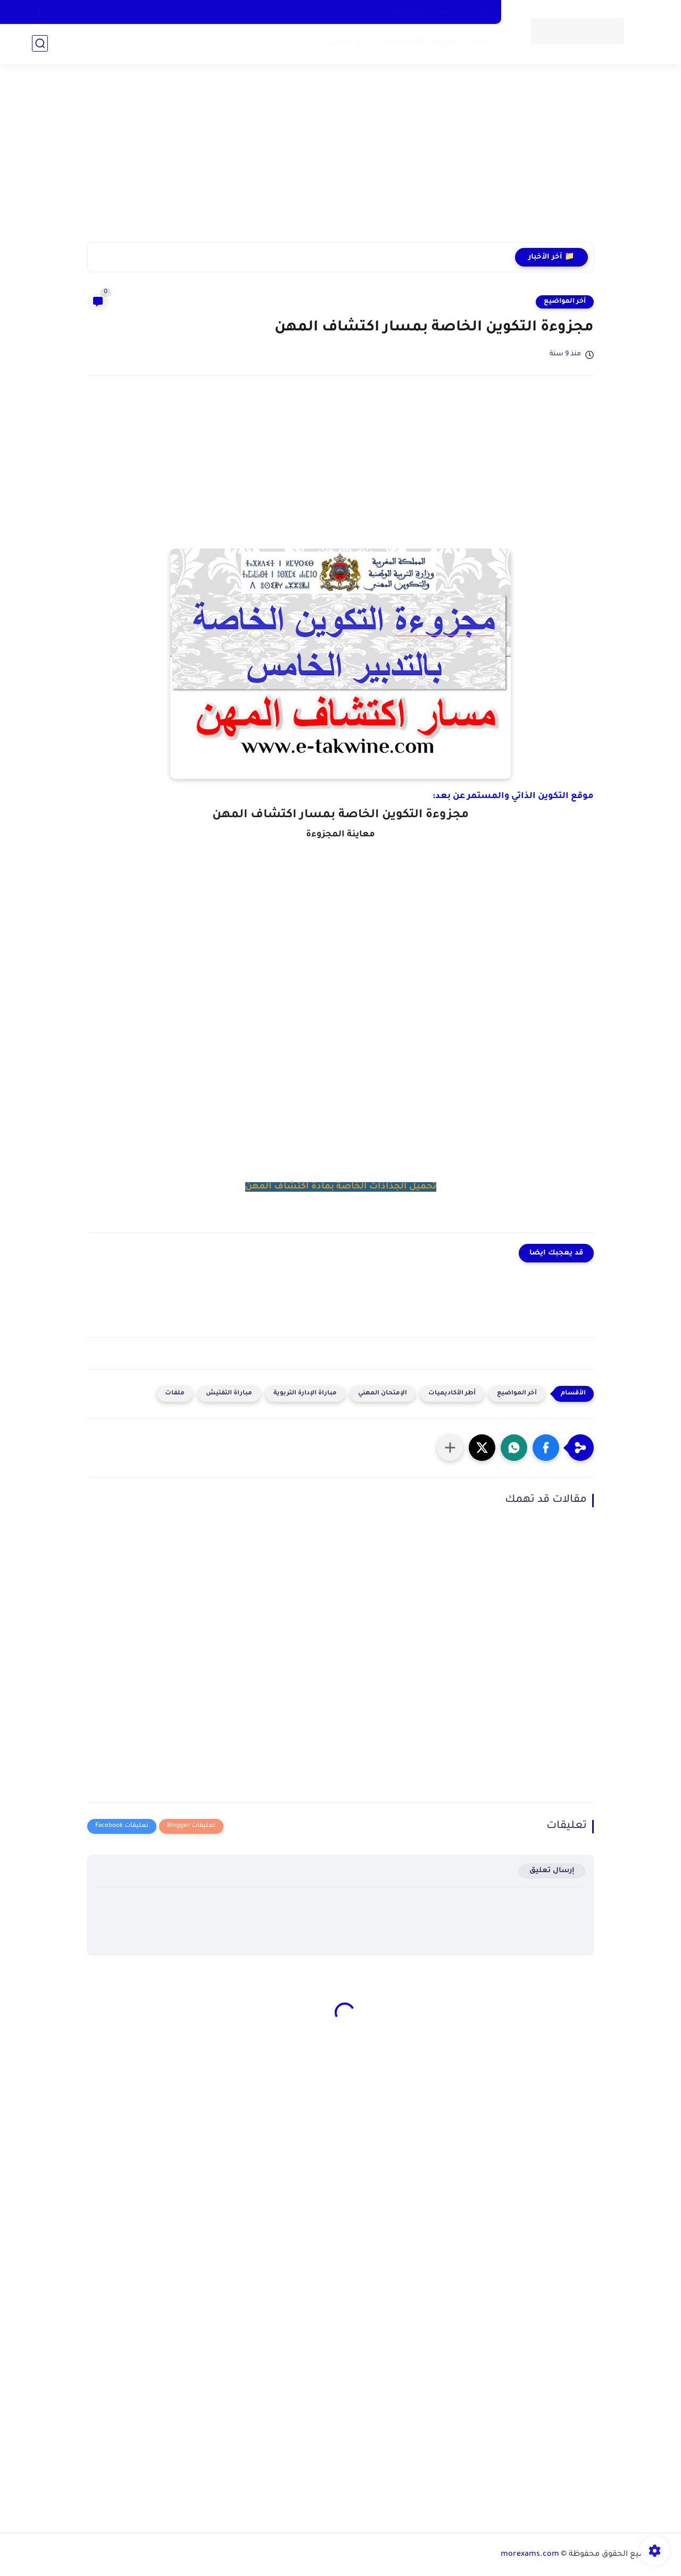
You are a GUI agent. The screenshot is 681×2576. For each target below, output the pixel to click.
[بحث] (40, 43)
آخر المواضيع (565, 301)
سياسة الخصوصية (420, 11)
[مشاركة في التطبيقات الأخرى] (450, 1447)
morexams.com (530, 2554)
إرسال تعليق (552, 1871)
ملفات (175, 1393)
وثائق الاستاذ (349, 42)
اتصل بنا (476, 11)
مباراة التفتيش (229, 1393)
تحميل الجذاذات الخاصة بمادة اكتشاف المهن (340, 1187)
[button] (546, 1447)
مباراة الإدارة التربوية (305, 1393)
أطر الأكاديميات (452, 1393)
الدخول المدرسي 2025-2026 (436, 42)
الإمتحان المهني (382, 1393)
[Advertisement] (340, 159)
